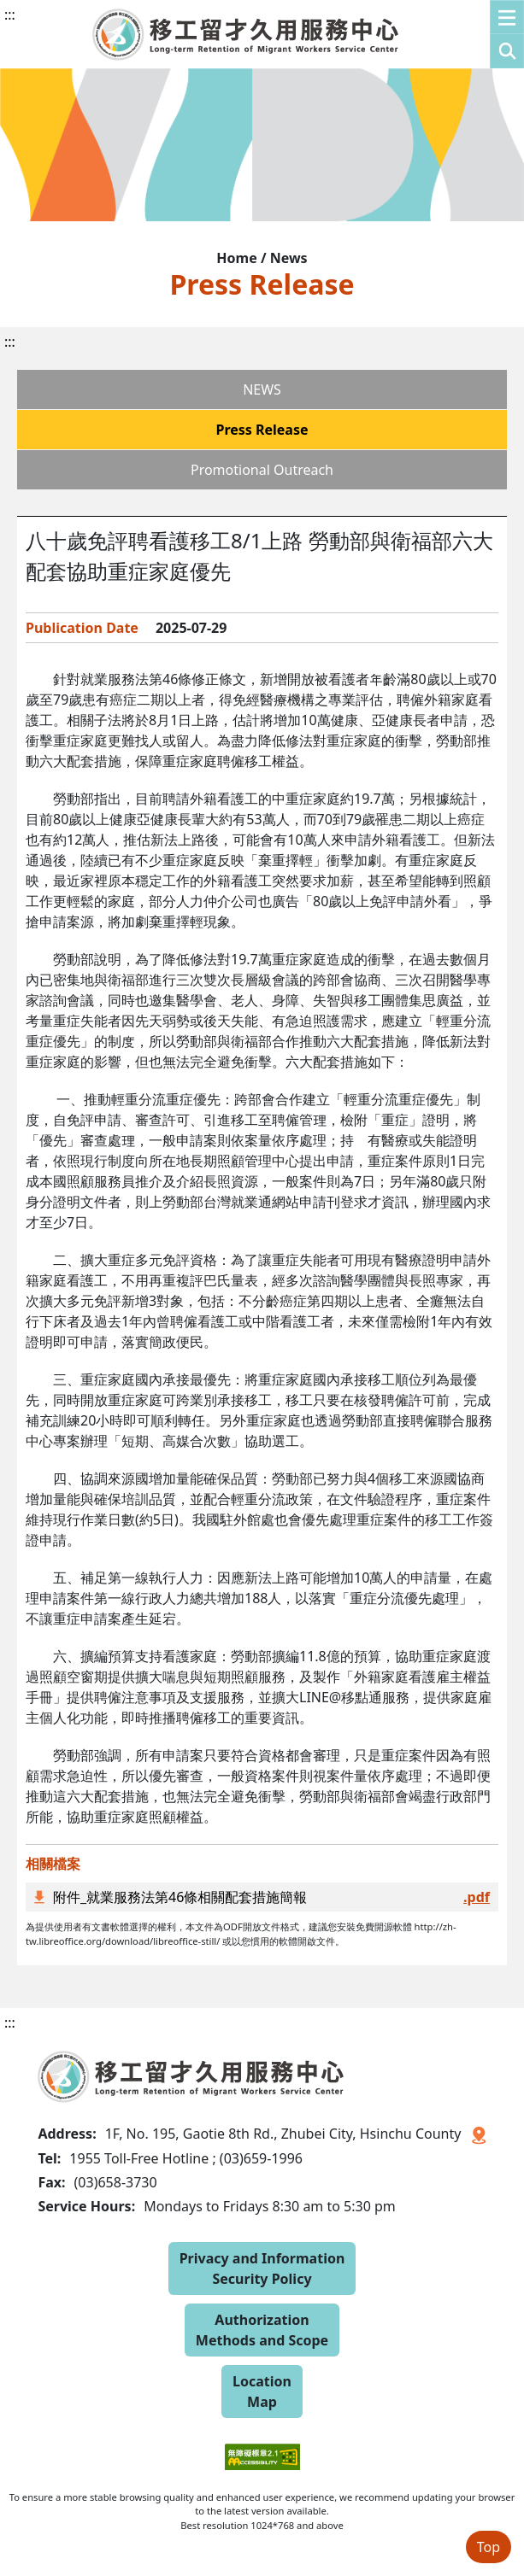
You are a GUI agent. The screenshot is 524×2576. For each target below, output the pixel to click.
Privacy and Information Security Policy (262, 2268)
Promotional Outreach (262, 469)
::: (9, 14)
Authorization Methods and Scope (262, 2330)
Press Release (261, 429)
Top (488, 2547)
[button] (507, 34)
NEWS (262, 389)
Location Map (262, 2391)
